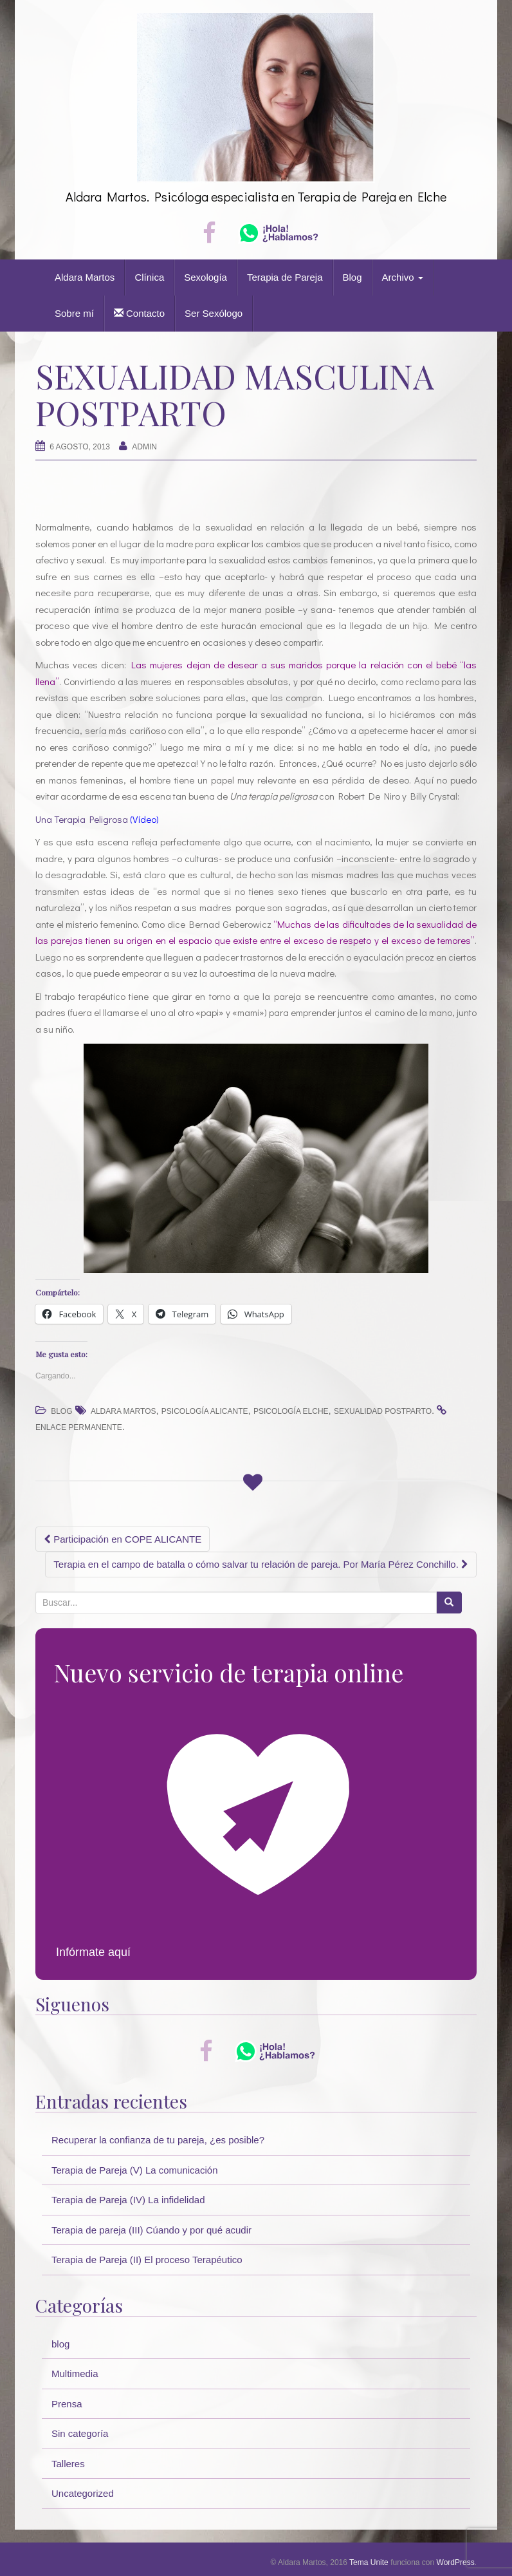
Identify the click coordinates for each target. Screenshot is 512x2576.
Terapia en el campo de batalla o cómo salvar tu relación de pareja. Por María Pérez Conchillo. (260, 1564)
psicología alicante (204, 1411)
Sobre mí (74, 313)
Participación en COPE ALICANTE (122, 1539)
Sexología (205, 277)
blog (61, 1411)
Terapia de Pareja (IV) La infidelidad (128, 2199)
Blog (352, 277)
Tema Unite (369, 2562)
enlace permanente (78, 1427)
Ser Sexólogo (213, 313)
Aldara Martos (84, 277)
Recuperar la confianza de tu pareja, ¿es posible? (157, 2139)
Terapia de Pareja (285, 277)
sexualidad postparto (383, 1411)
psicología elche (291, 1411)
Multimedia (74, 2373)
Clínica (149, 277)
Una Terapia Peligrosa (81, 819)
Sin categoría (79, 2433)
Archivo (402, 277)
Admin (144, 446)
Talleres (68, 2463)
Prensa (66, 2403)
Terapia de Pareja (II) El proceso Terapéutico (146, 2259)
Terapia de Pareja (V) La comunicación (134, 2170)
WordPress (456, 2562)
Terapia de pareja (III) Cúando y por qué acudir (151, 2229)
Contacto (139, 313)
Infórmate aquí (93, 1952)
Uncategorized (82, 2493)
